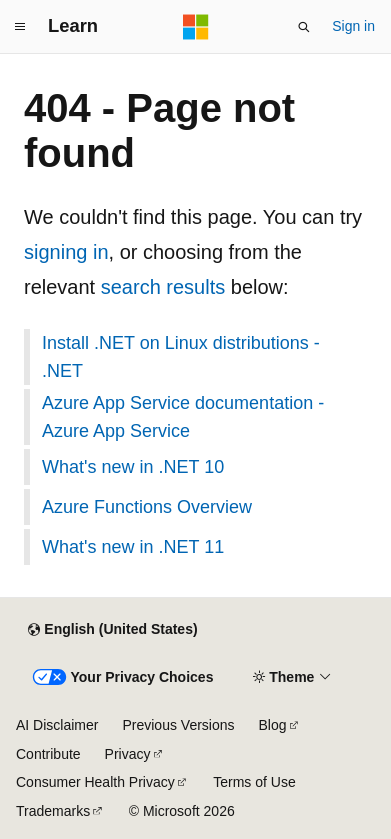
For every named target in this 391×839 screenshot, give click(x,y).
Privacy (128, 754)
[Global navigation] (20, 27)
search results (163, 287)
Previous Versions (178, 725)
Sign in (353, 26)
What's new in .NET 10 (133, 467)
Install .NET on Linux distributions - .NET (181, 357)
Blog (273, 725)
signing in (66, 252)
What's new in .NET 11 (133, 547)
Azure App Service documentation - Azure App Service (183, 417)
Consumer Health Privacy (95, 782)
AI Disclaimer (57, 725)
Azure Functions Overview (147, 507)
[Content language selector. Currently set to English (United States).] (112, 630)
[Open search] (304, 27)
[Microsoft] (196, 27)
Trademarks (53, 811)
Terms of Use (254, 782)
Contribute (48, 754)
